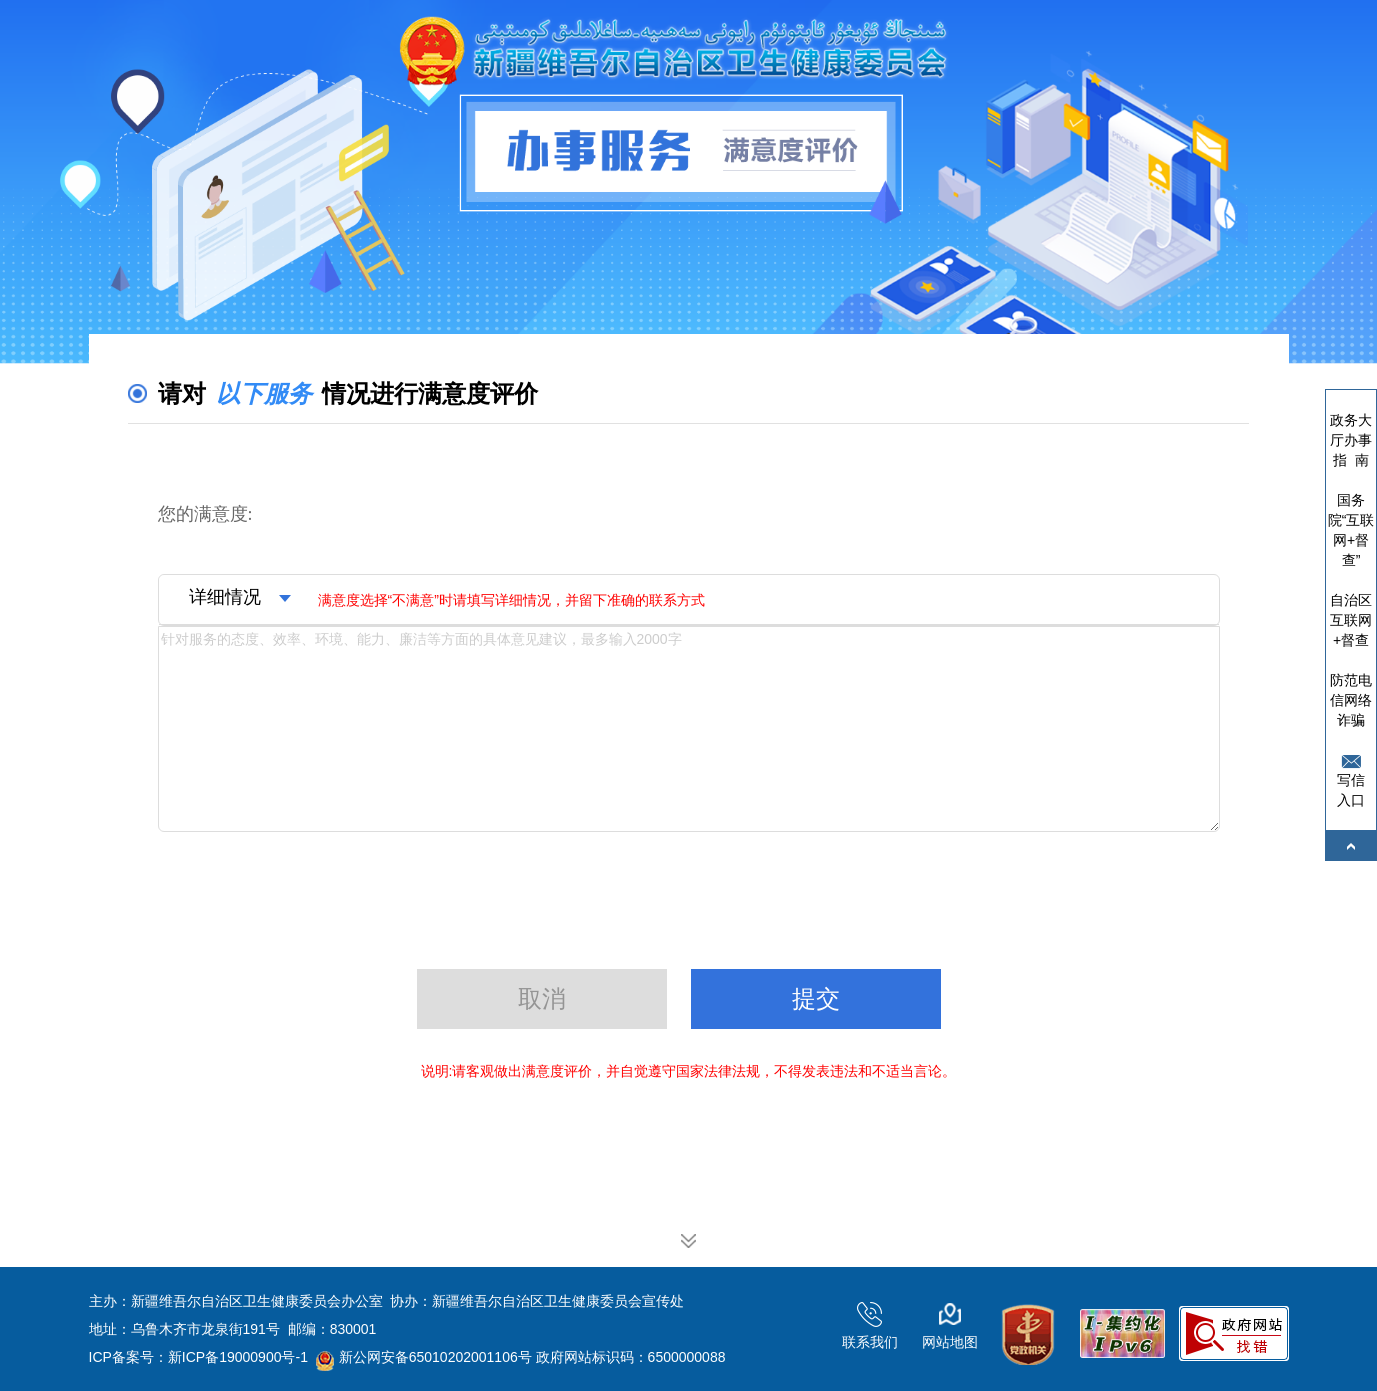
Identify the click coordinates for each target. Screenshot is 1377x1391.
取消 (542, 998)
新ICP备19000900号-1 (238, 1357)
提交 (816, 998)
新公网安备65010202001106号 (424, 1357)
